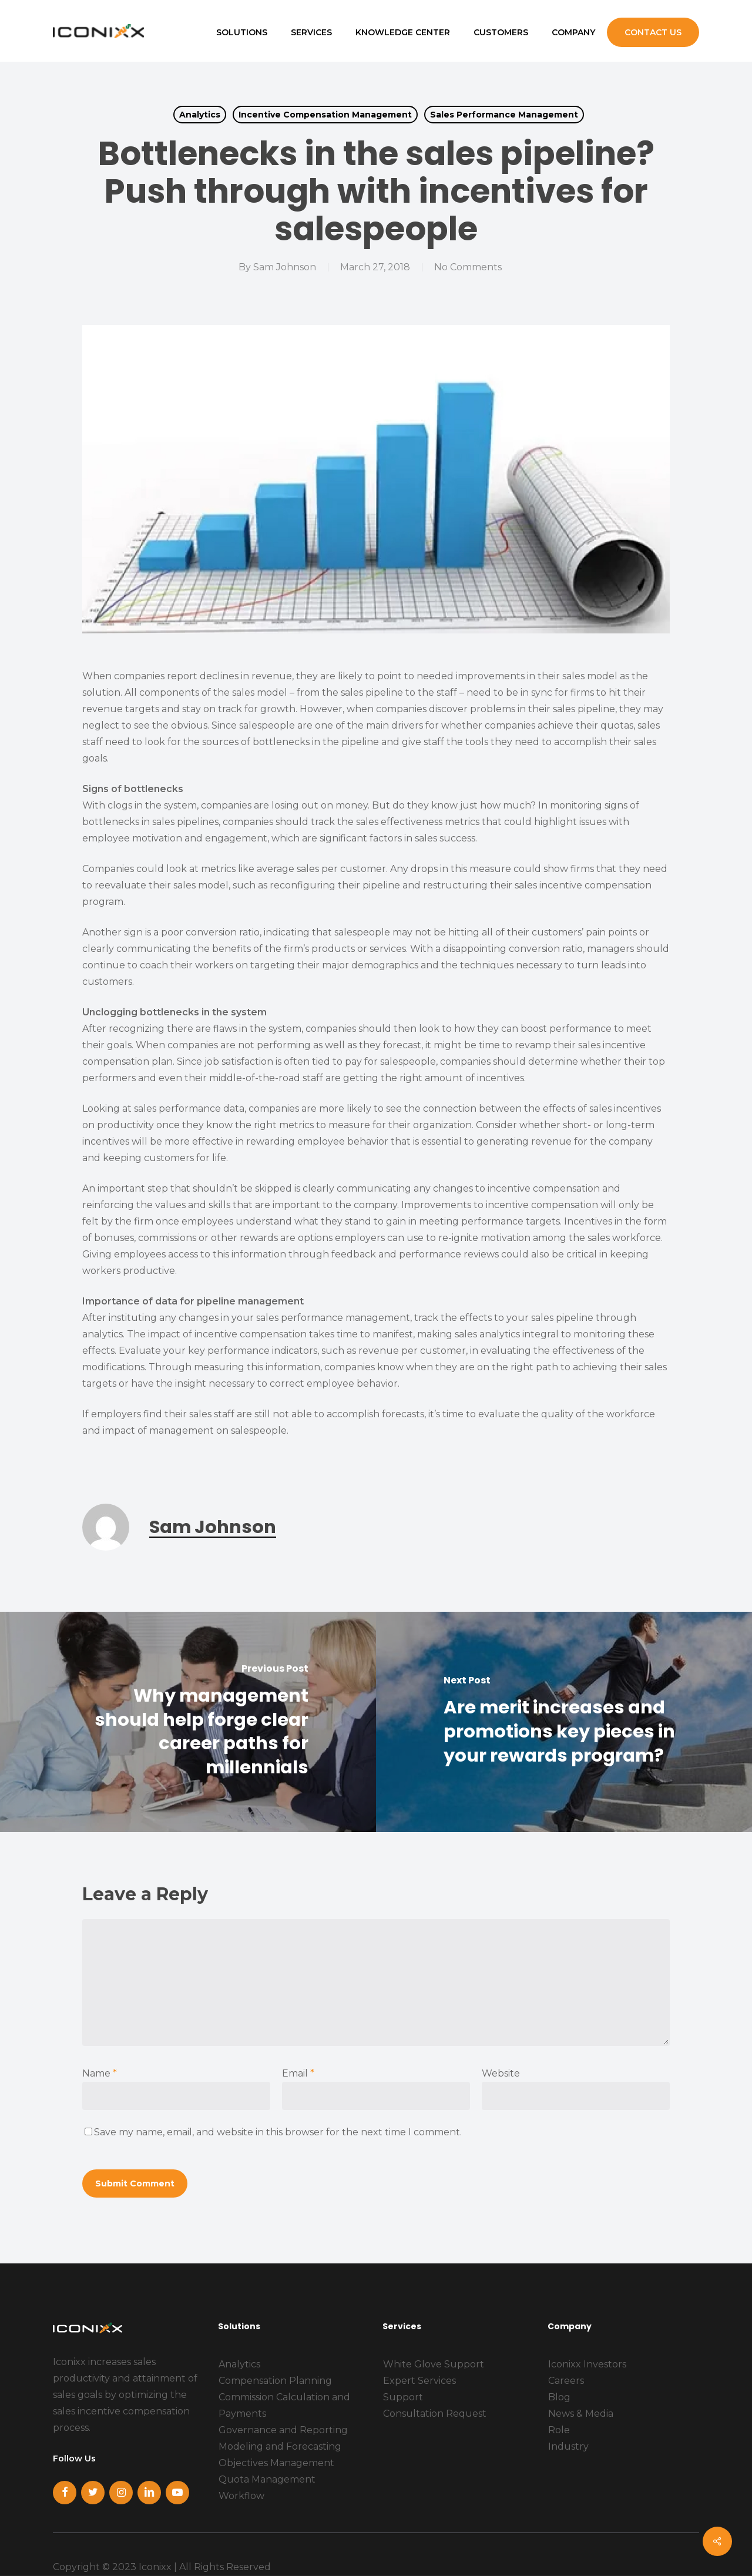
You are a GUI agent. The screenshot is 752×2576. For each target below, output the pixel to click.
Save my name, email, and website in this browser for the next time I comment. (278, 2132)
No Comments (468, 267)
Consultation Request (434, 2413)
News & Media (580, 2413)
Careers (566, 2380)
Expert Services (419, 2380)
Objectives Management (276, 2462)
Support (403, 2397)
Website (501, 2073)
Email (298, 2073)
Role (559, 2430)
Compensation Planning (275, 2380)
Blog (559, 2397)
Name (99, 2073)
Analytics (199, 114)
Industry (568, 2446)
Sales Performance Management (504, 114)
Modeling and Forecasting (280, 2446)
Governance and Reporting (283, 2430)
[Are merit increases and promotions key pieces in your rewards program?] (564, 1722)
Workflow (241, 2495)
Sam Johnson (284, 267)
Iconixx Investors (587, 2364)
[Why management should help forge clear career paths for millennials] (188, 1722)
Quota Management (267, 2479)
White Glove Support (433, 2364)
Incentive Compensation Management (325, 114)
